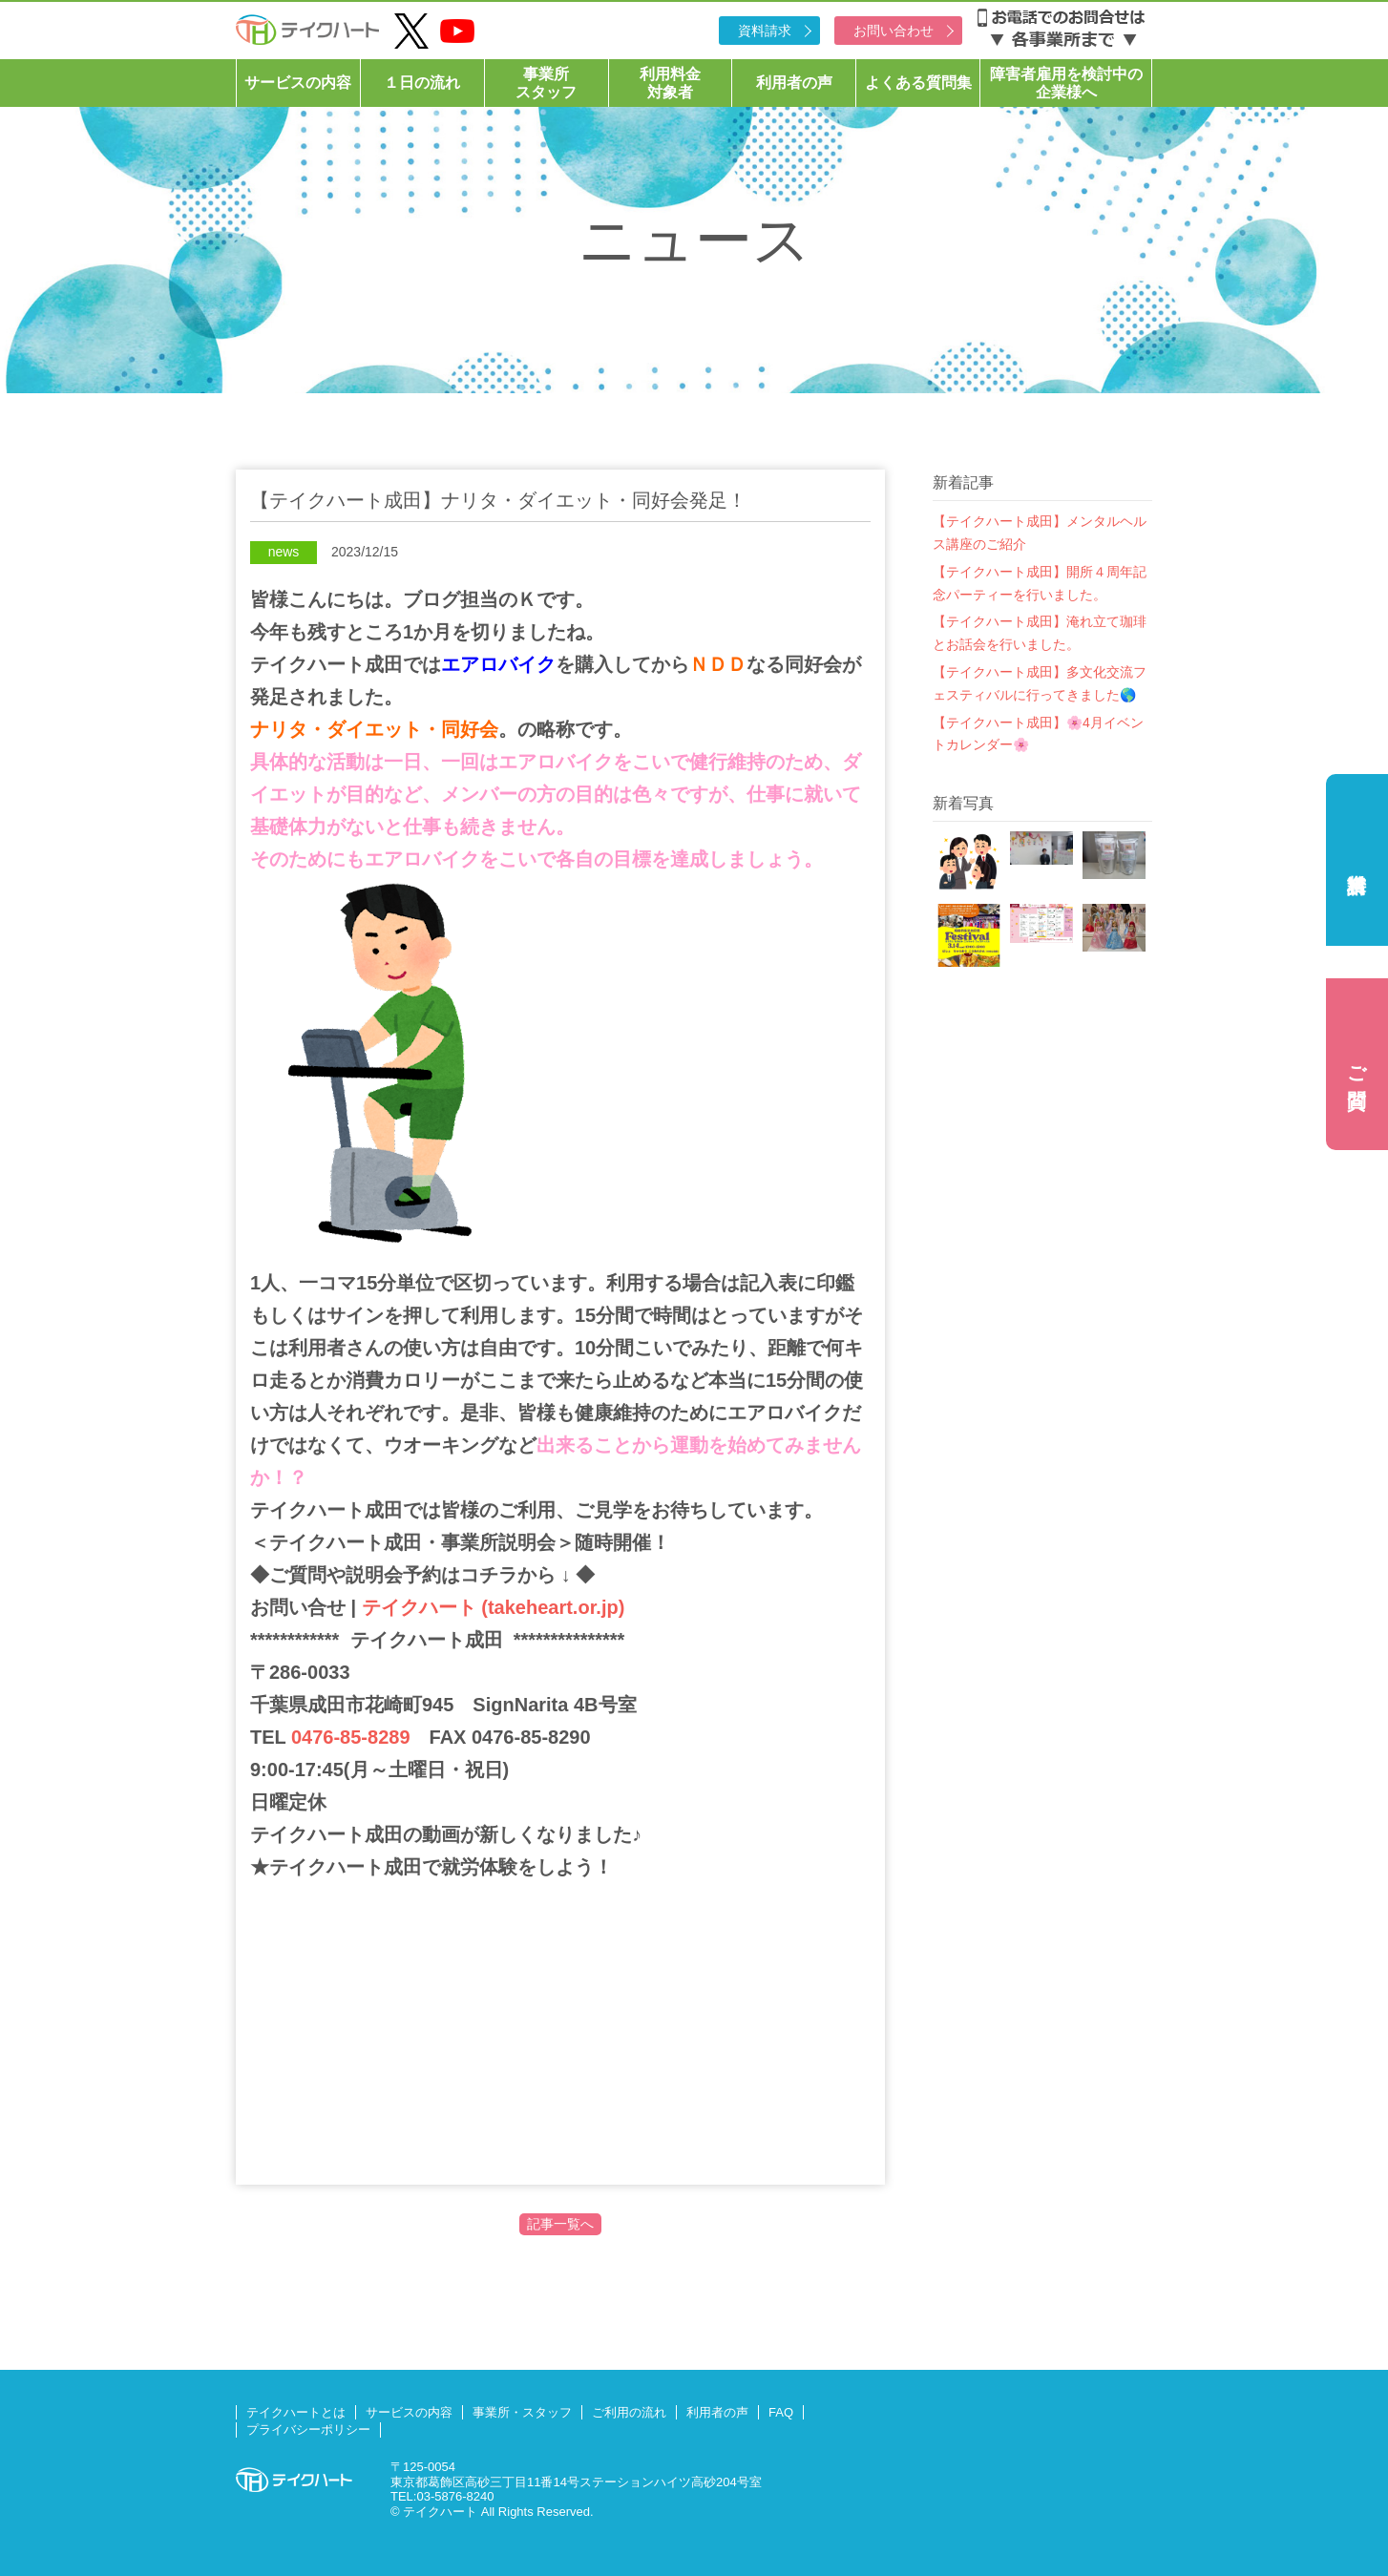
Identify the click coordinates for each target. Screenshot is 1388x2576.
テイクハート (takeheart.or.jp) (490, 1607)
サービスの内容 (297, 82)
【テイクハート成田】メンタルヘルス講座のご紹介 (1039, 532)
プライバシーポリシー (308, 2429)
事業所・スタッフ (522, 2412)
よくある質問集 (918, 82)
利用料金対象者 (670, 83)
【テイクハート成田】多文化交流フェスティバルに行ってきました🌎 (1039, 683)
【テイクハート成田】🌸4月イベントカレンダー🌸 (1038, 734)
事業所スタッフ (546, 83)
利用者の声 (794, 82)
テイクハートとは (296, 2412)
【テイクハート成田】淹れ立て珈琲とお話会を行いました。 (1039, 633)
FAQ (780, 2412)
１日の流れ (422, 82)
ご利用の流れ (629, 2412)
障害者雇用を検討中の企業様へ (1066, 83)
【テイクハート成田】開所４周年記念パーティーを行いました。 (1039, 583)
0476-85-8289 (350, 1737)
